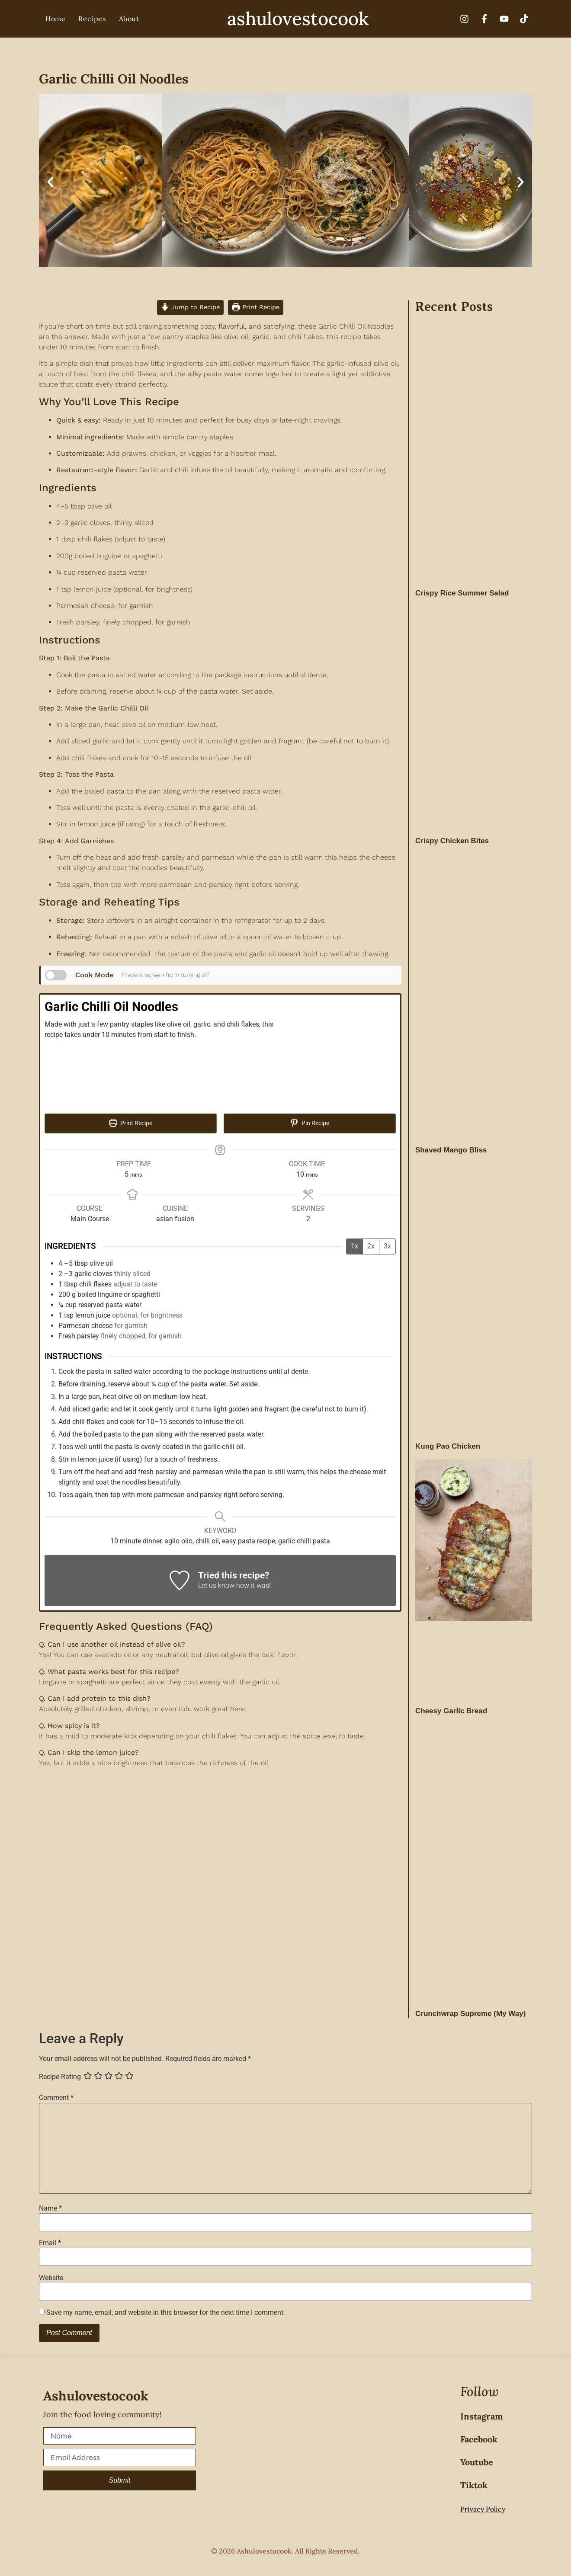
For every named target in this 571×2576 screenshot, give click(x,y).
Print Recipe (255, 307)
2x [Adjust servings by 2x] (371, 1246)
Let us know (216, 1585)
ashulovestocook (298, 18)
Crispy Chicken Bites (452, 841)
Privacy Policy (482, 2509)
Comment (56, 2097)
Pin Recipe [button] (310, 1123)
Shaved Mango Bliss (451, 1150)
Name (50, 2208)
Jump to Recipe (190, 307)
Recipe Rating (60, 2077)
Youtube (476, 2462)
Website (51, 2278)
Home (55, 18)
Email (50, 2243)
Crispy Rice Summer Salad (462, 593)
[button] (50, 182)
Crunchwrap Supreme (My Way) (470, 2014)
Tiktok (474, 2485)
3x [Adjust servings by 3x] (387, 1246)
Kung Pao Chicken (447, 1446)
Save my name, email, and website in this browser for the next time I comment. (165, 2312)
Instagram (481, 2416)
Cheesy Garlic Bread (451, 1711)
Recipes (92, 18)
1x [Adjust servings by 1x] (354, 1246)
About (129, 18)
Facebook (478, 2439)
